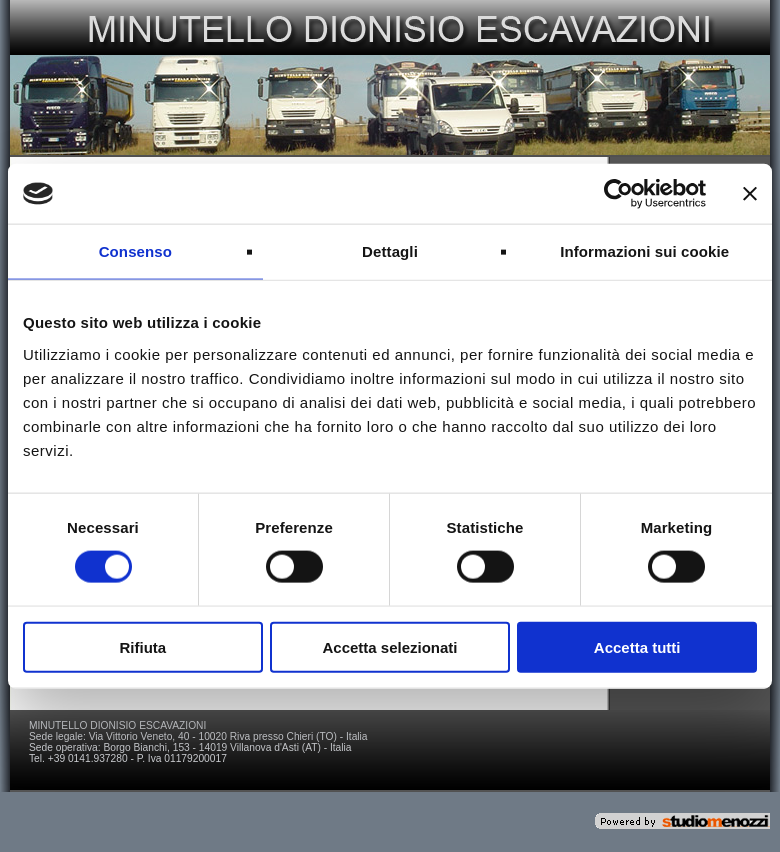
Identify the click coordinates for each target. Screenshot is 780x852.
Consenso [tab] (135, 251)
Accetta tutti (637, 646)
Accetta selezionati (389, 646)
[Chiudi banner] (750, 194)
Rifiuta (142, 646)
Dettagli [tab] (390, 251)
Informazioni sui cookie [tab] (644, 251)
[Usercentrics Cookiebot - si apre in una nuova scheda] (618, 194)
